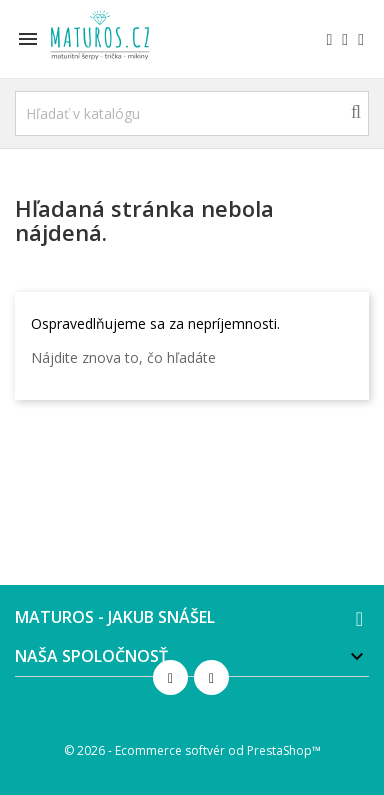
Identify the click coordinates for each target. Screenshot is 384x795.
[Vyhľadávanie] (192, 113)
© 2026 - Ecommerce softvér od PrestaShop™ (192, 750)
